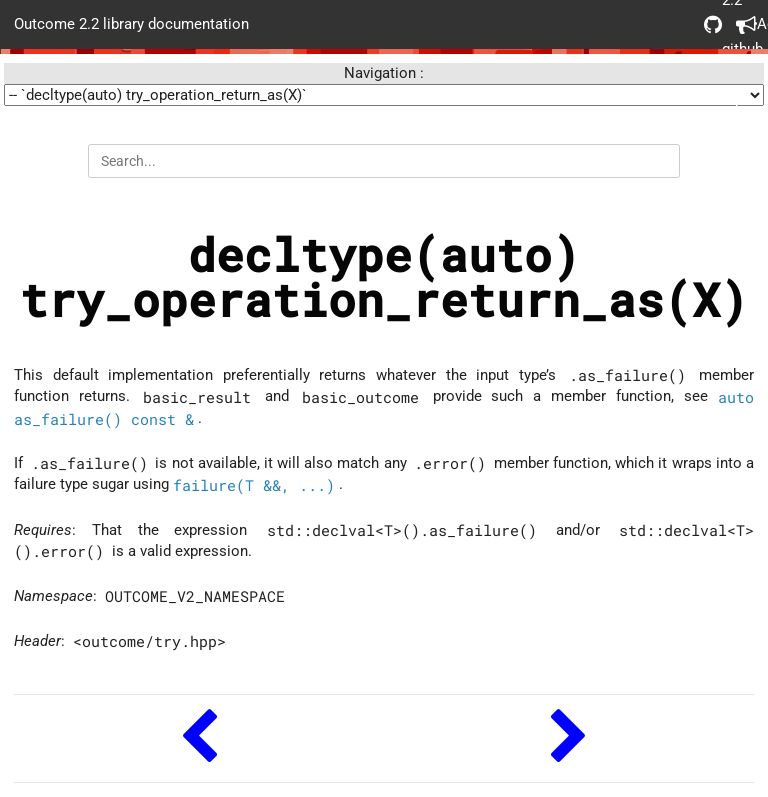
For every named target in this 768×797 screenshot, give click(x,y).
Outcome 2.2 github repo (713, 24)
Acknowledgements (745, 24)
